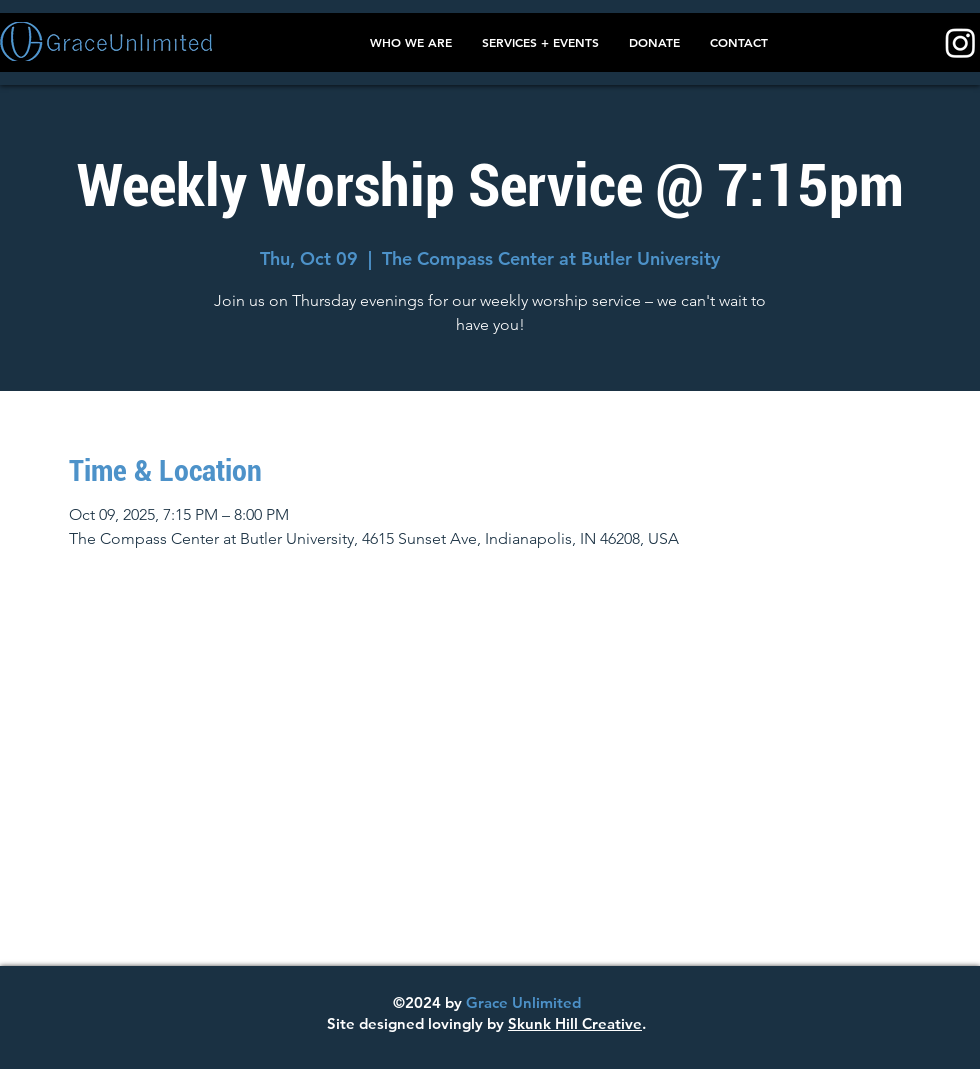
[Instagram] (960, 42)
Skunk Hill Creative (575, 1023)
